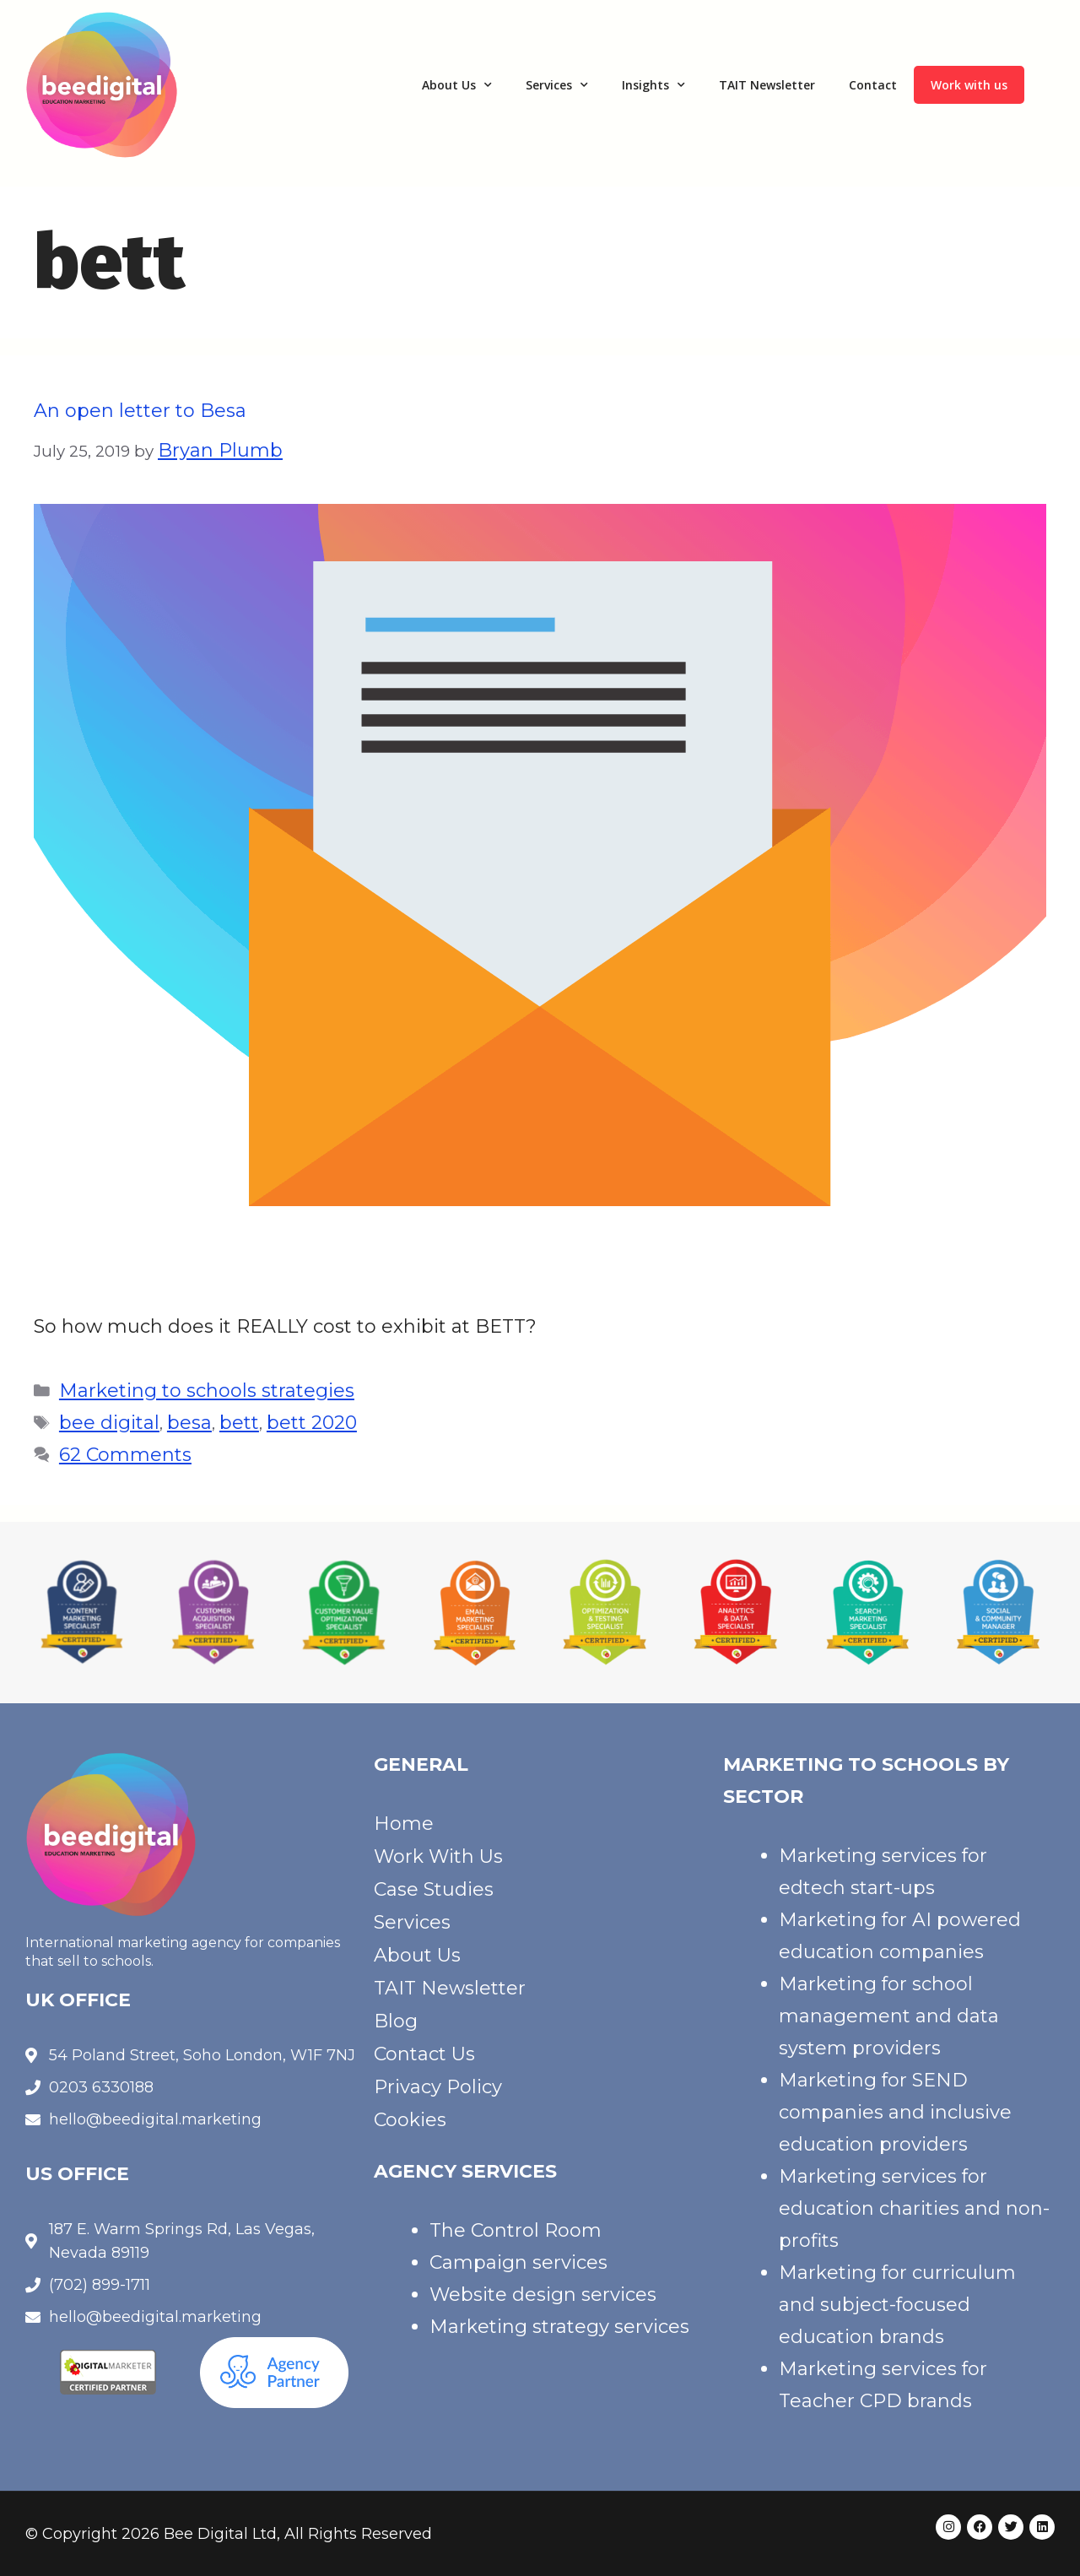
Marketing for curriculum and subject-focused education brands (897, 2304)
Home (404, 1823)
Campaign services (518, 2262)
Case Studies (434, 1889)
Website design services (542, 2294)
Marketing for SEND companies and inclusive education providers (895, 2112)
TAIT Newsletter (767, 85)
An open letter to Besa (140, 410)
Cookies (410, 2119)
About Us (457, 85)
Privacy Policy (438, 2086)
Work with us (969, 85)
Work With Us (438, 1856)
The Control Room (515, 2230)
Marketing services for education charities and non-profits (914, 2208)
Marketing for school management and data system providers (889, 2016)
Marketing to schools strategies (206, 1390)
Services (557, 85)
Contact (873, 85)
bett (239, 1422)
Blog (396, 2021)
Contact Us (424, 2054)
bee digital (109, 1422)
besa (189, 1422)
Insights (653, 85)
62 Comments (125, 1454)
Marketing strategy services (559, 2326)
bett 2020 (312, 1422)
